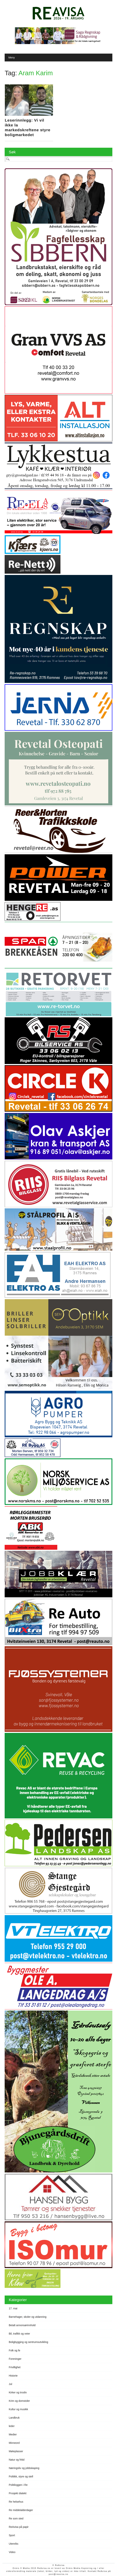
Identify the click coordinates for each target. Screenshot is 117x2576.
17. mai (13, 2308)
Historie (13, 2375)
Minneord (14, 2442)
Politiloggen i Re (18, 2484)
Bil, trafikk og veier (19, 2333)
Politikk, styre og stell (21, 2476)
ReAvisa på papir (18, 2526)
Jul (10, 2384)
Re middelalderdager (21, 2510)
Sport (12, 2535)
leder (12, 2426)
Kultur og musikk (18, 2409)
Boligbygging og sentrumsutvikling (28, 2342)
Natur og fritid (16, 2459)
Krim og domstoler (19, 2400)
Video (12, 2552)
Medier (13, 2434)
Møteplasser (16, 2451)
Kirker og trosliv (18, 2392)
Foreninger (15, 2358)
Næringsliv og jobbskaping (24, 2468)
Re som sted (16, 2518)
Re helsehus (16, 2501)
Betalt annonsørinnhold (22, 2325)
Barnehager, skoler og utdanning (27, 2316)
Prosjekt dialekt (17, 2493)
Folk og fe (14, 2350)
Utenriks (13, 2543)
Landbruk (14, 2417)
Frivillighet (14, 2367)
